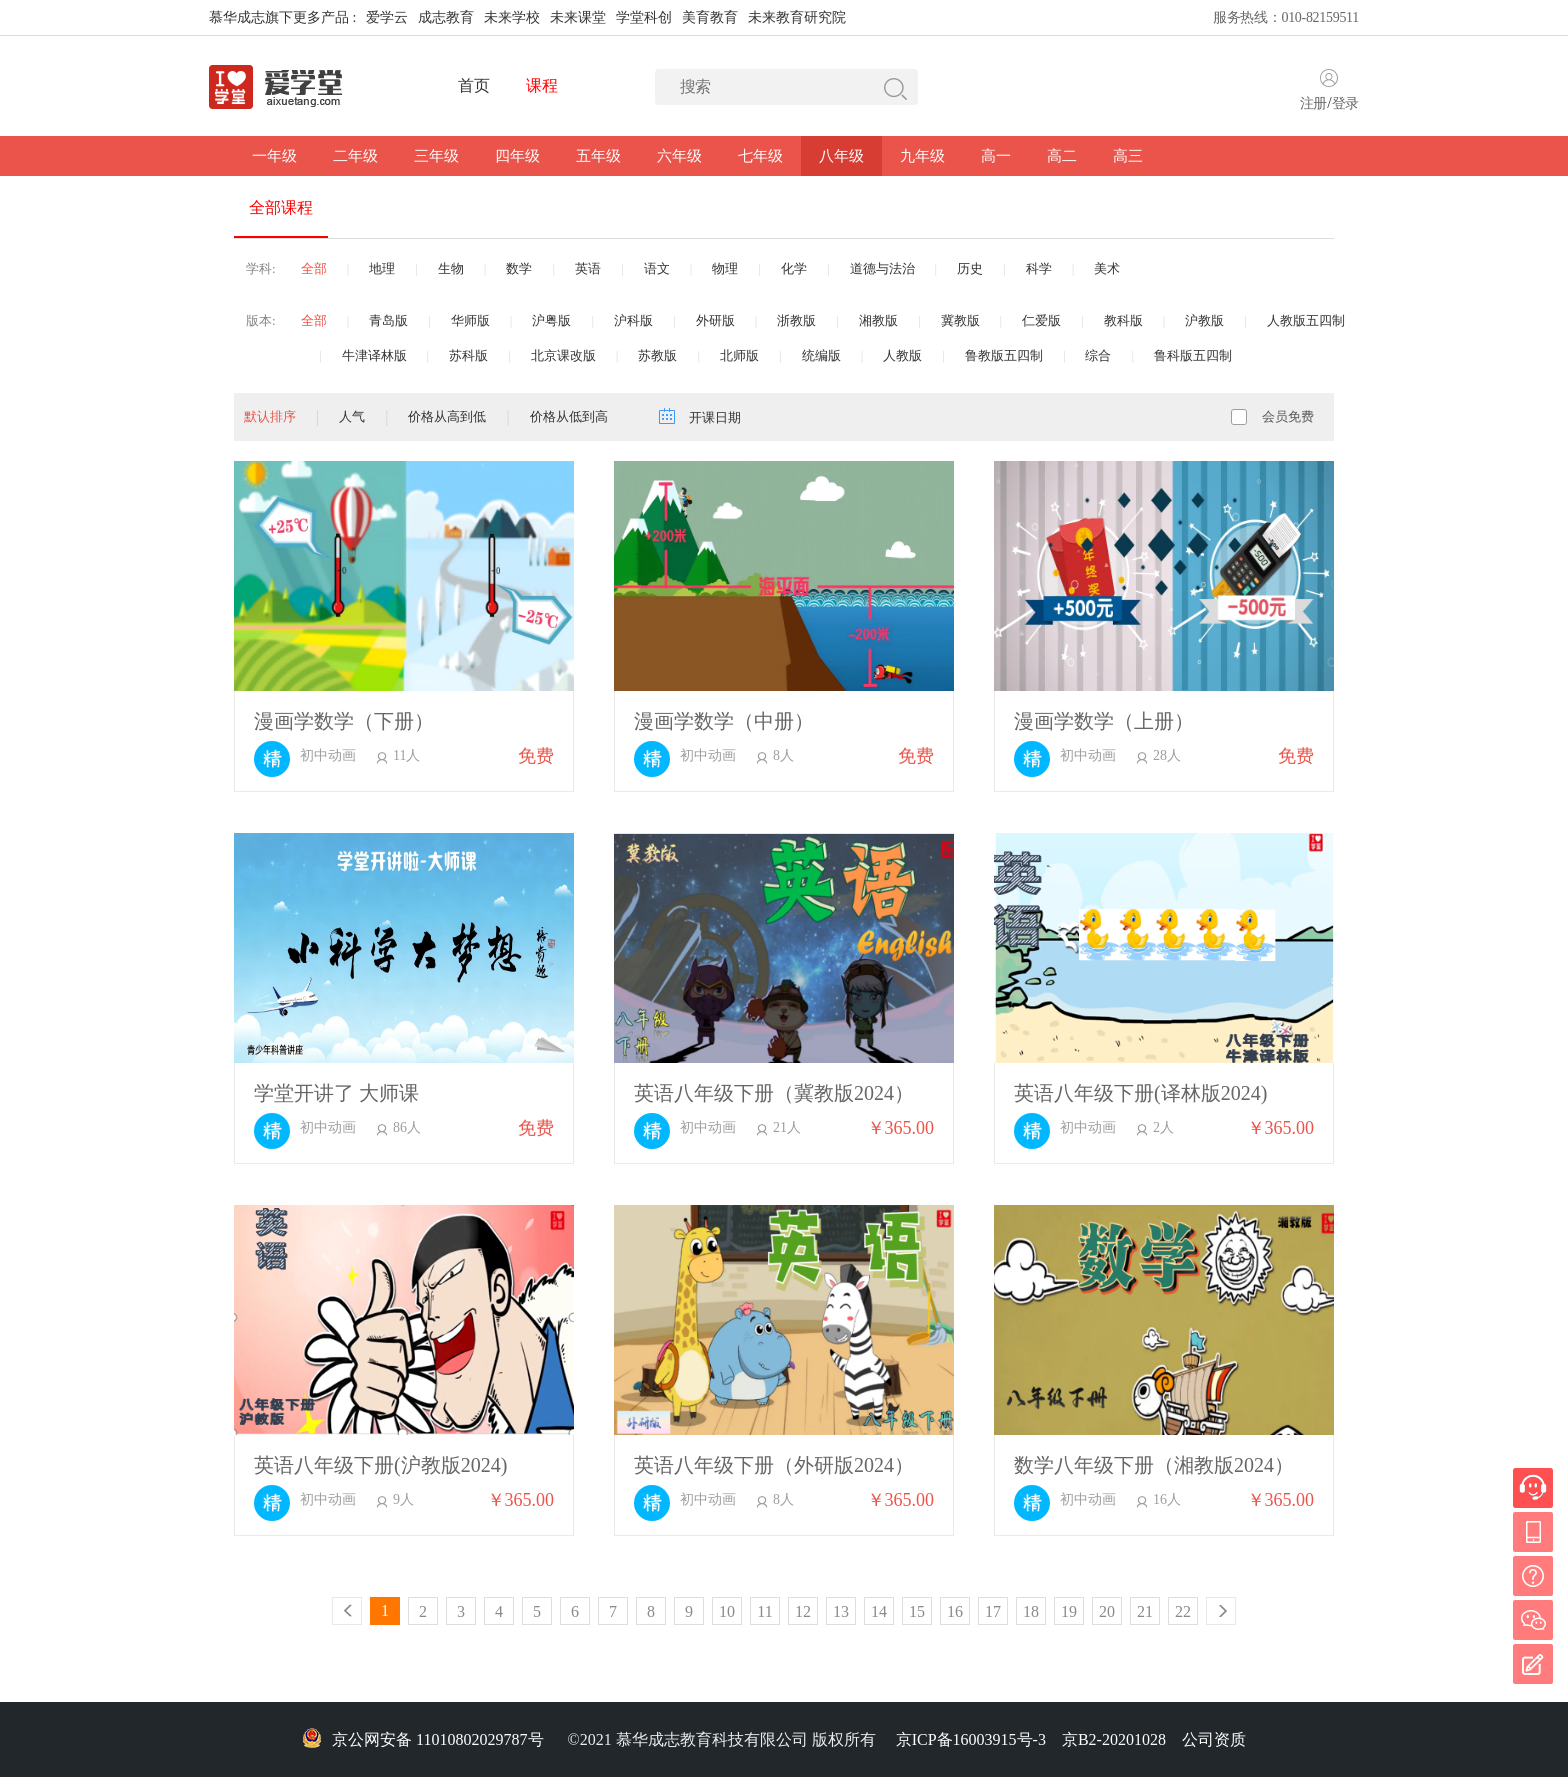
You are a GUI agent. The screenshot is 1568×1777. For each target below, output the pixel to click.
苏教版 (657, 355)
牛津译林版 (374, 355)
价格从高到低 (447, 416)
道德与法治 (882, 268)
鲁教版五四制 (1004, 355)
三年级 (436, 156)
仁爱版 (1041, 320)
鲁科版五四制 (1193, 355)
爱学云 (387, 17)
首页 (473, 85)
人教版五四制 (1306, 320)
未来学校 (512, 17)
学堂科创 (644, 17)
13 (841, 1611)
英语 (588, 268)
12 (803, 1611)
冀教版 (960, 320)
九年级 (922, 156)
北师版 (739, 355)
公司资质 (1214, 1739)
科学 (1039, 268)
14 (879, 1611)
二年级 (355, 156)
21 (1145, 1611)
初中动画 (328, 756)
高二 (1062, 156)
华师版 (470, 320)
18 (1031, 1611)
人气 (352, 416)
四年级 (517, 156)
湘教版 (878, 320)
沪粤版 (551, 320)
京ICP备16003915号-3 (971, 1739)
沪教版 (1204, 320)
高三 (1128, 156)
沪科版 (633, 320)
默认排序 (270, 416)
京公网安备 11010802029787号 (422, 1739)
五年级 (598, 156)
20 (1107, 1611)
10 (727, 1611)
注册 (1313, 103)
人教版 (902, 355)
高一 (996, 156)
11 (764, 1611)
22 (1183, 1611)
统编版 (821, 355)
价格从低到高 (569, 416)
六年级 (679, 156)
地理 (382, 268)
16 (955, 1611)
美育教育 (710, 17)
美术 (1107, 268)
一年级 (274, 156)
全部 (314, 268)
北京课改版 (563, 355)
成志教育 (446, 17)
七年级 (760, 156)
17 (993, 1611)
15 (917, 1611)
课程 (541, 85)
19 (1069, 1611)
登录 (1345, 103)
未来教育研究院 (797, 17)
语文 (657, 268)
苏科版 (468, 355)
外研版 (715, 320)
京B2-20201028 (1114, 1739)
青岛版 (388, 320)
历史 (970, 268)
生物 (451, 268)
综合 (1098, 355)
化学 (794, 268)
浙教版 (796, 320)
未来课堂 (578, 17)
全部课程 (281, 207)
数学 (519, 268)
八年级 (841, 156)
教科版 (1123, 320)
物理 (725, 268)
